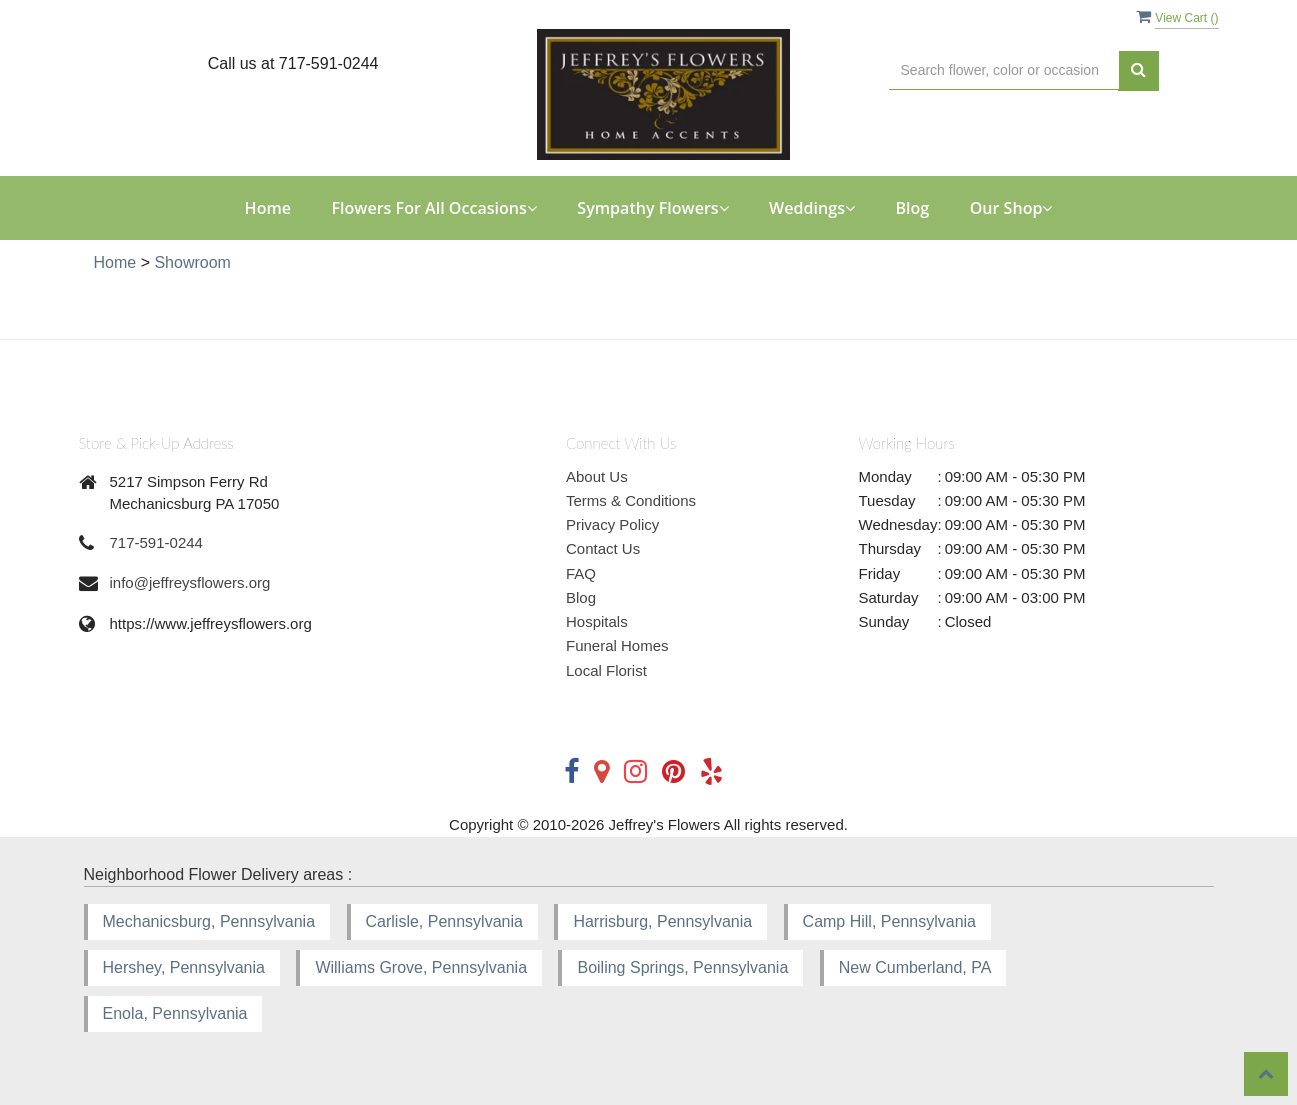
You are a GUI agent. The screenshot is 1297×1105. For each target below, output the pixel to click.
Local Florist (606, 670)
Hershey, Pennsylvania (184, 967)
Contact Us (603, 548)
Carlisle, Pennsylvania (444, 921)
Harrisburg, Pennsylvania (662, 921)
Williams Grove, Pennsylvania (421, 967)
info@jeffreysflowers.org (190, 582)
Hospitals (597, 621)
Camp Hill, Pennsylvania (889, 921)
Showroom (192, 262)
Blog (912, 208)
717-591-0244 (156, 542)
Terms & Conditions (631, 500)
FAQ (581, 573)
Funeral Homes (617, 645)
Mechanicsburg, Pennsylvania (209, 921)
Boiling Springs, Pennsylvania (682, 967)
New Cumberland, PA (915, 967)
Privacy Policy (612, 524)
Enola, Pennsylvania (175, 1013)
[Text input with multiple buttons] (1004, 70)
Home (268, 208)
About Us (597, 476)
